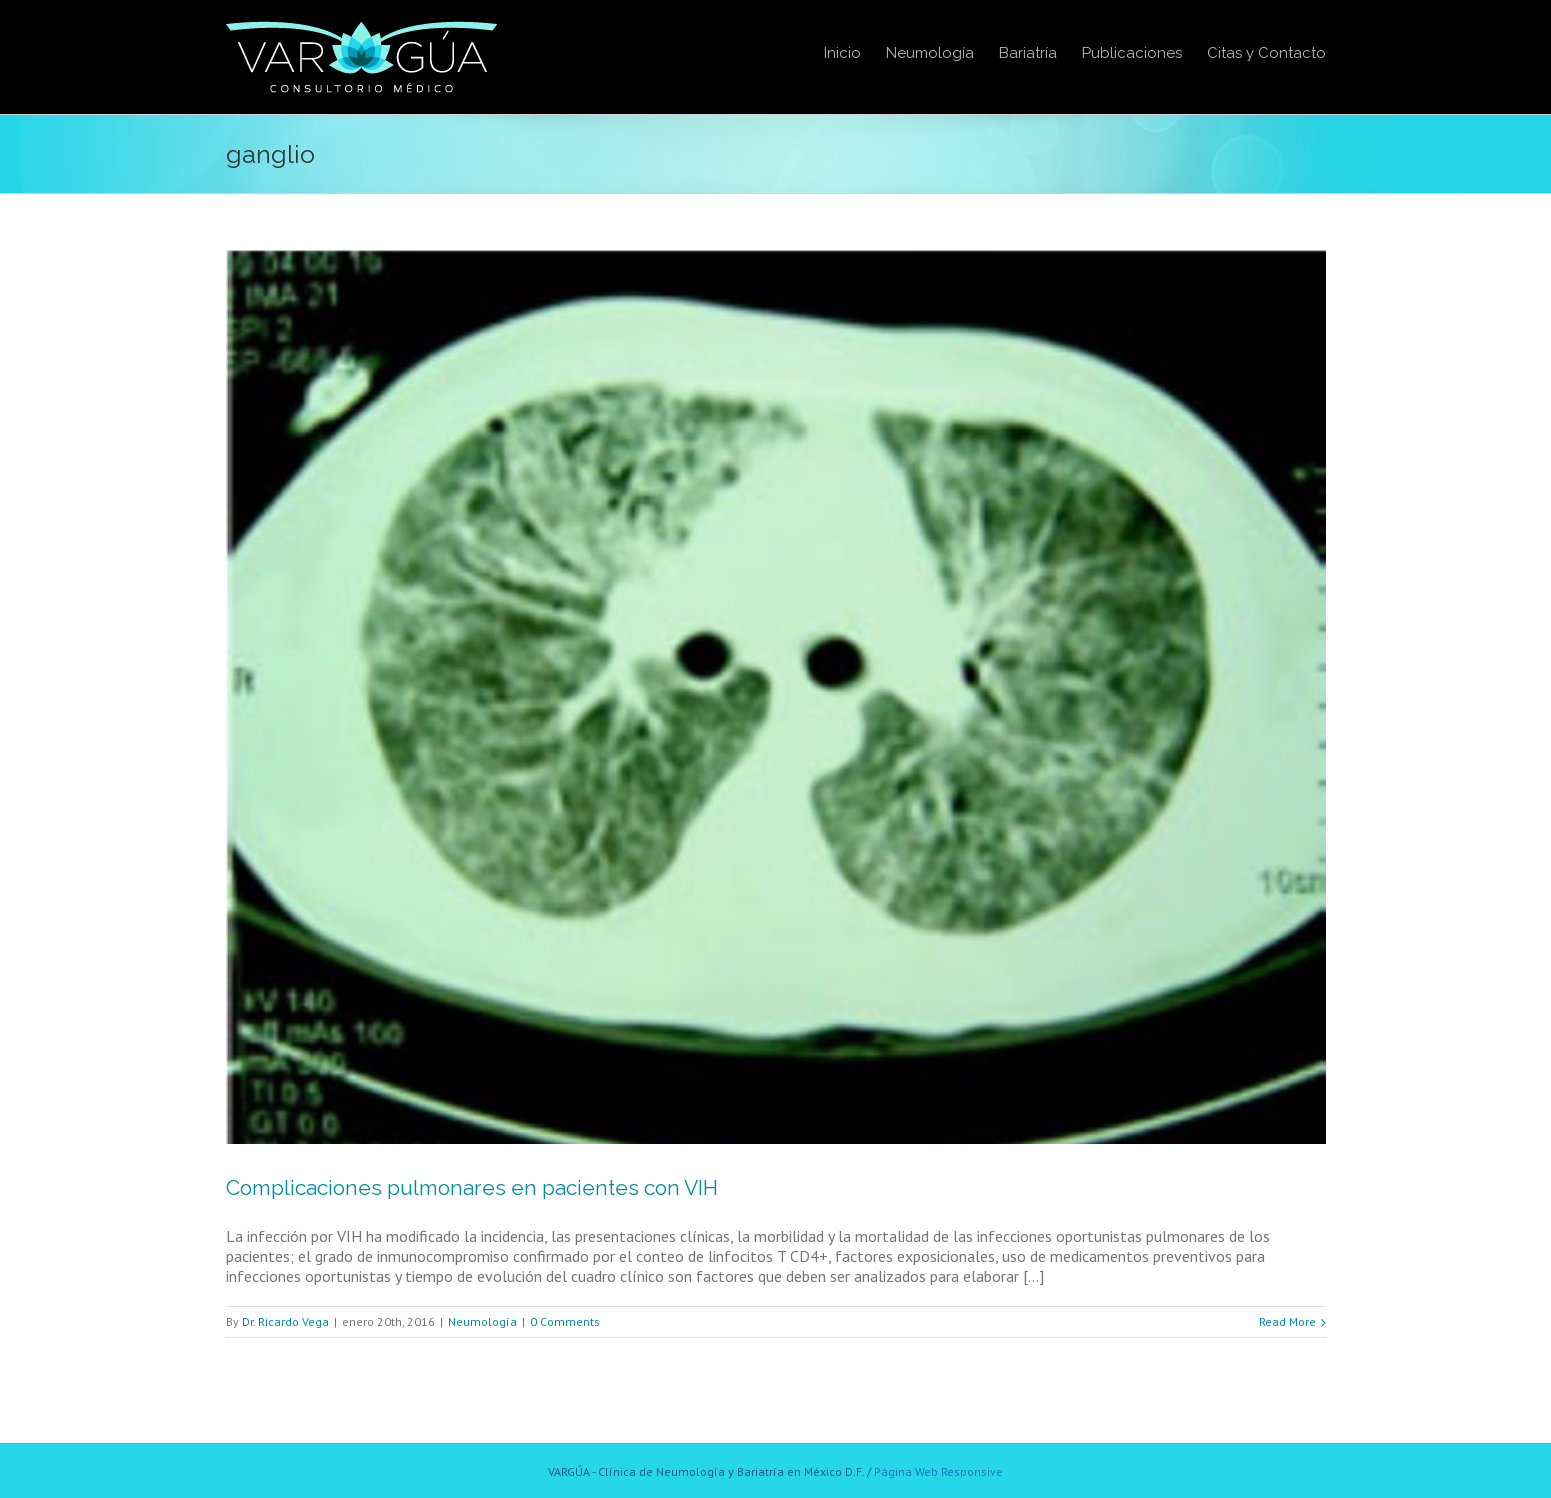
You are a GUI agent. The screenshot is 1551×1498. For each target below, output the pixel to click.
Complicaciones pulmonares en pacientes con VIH (472, 1187)
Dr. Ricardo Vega (285, 1321)
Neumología (482, 1321)
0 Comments (565, 1321)
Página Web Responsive (938, 1471)
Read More (1287, 1321)
